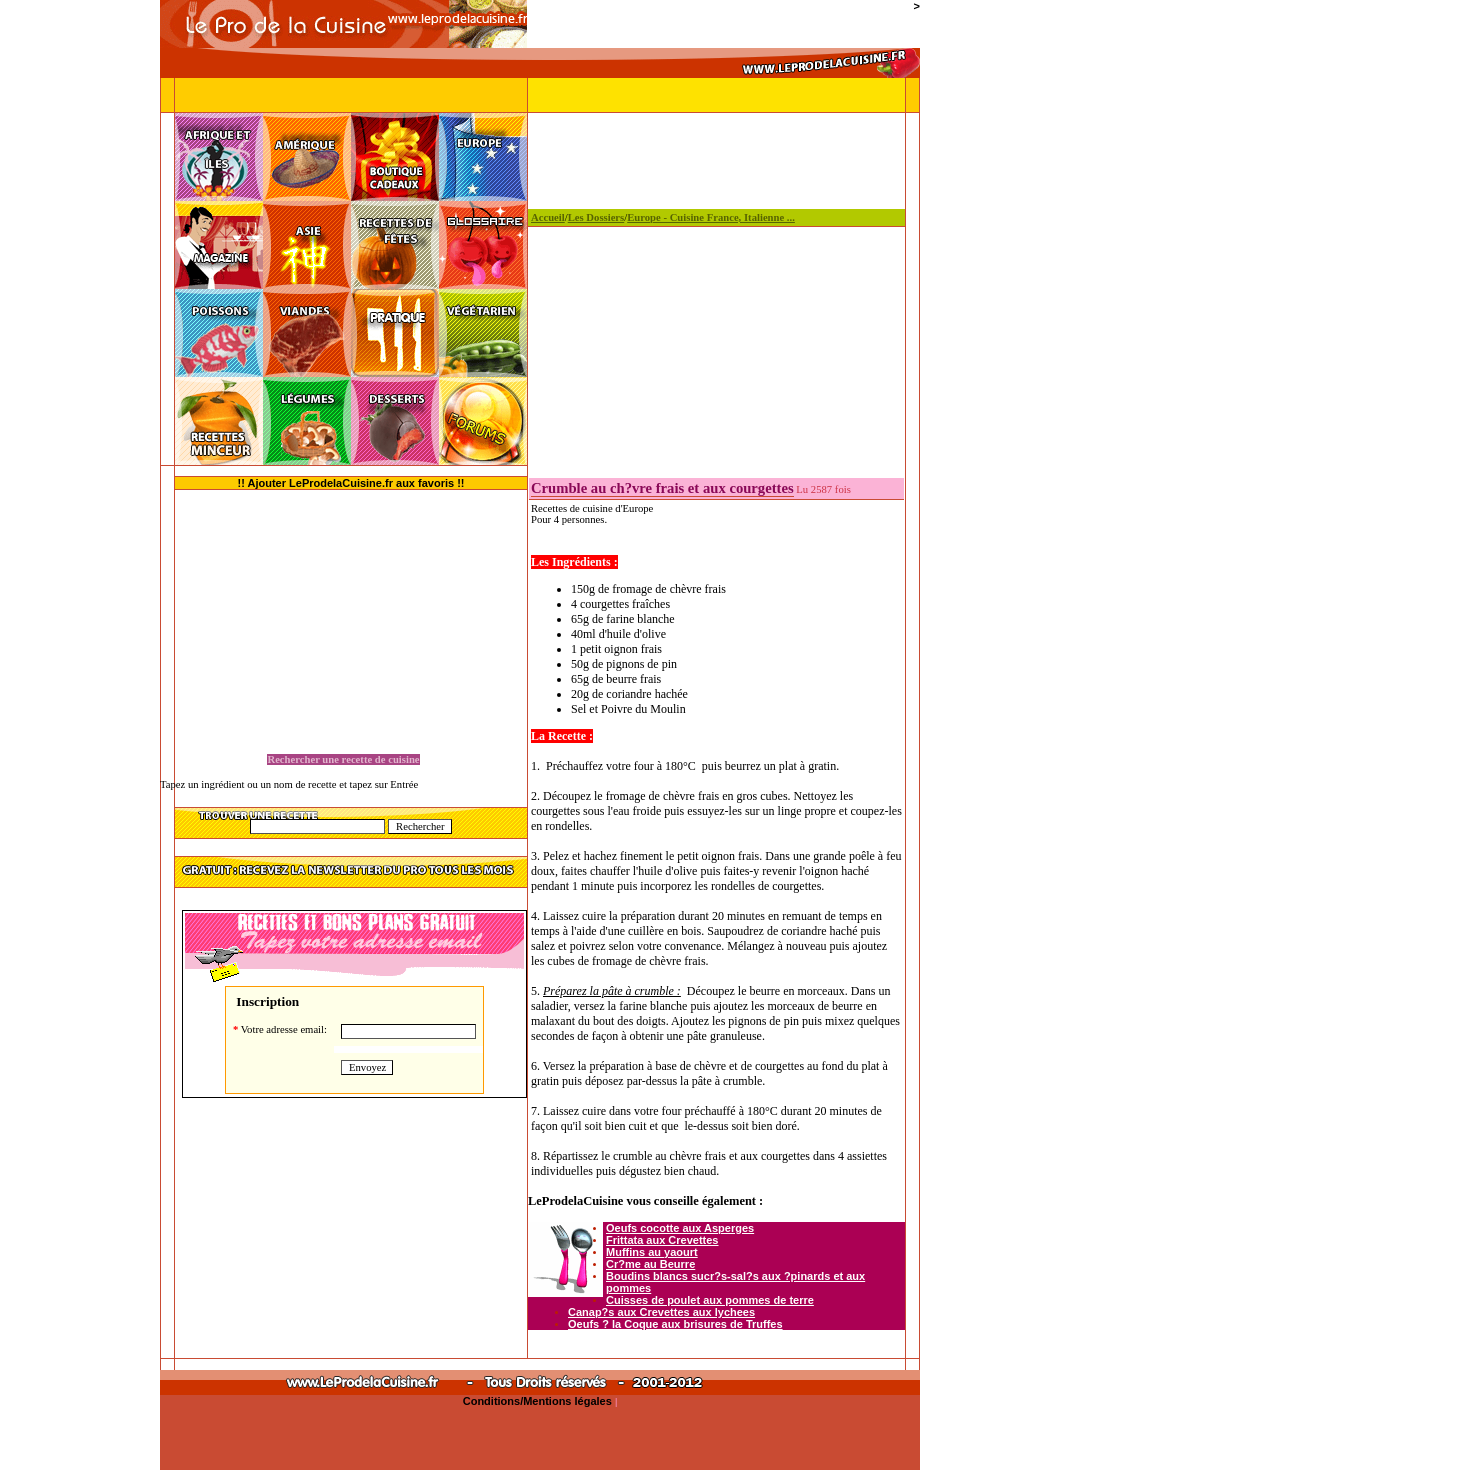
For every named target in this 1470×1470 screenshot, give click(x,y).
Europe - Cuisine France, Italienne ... (711, 217)
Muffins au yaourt (652, 1252)
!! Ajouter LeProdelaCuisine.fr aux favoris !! (351, 483)
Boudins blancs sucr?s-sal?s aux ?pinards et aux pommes (735, 1282)
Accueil (548, 217)
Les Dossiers (596, 217)
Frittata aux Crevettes (662, 1240)
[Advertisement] (80, 430)
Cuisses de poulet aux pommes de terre (710, 1300)
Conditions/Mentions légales (539, 1401)
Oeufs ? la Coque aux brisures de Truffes (675, 1324)
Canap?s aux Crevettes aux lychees (661, 1312)
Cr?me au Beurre (650, 1264)
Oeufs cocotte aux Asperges (680, 1228)
